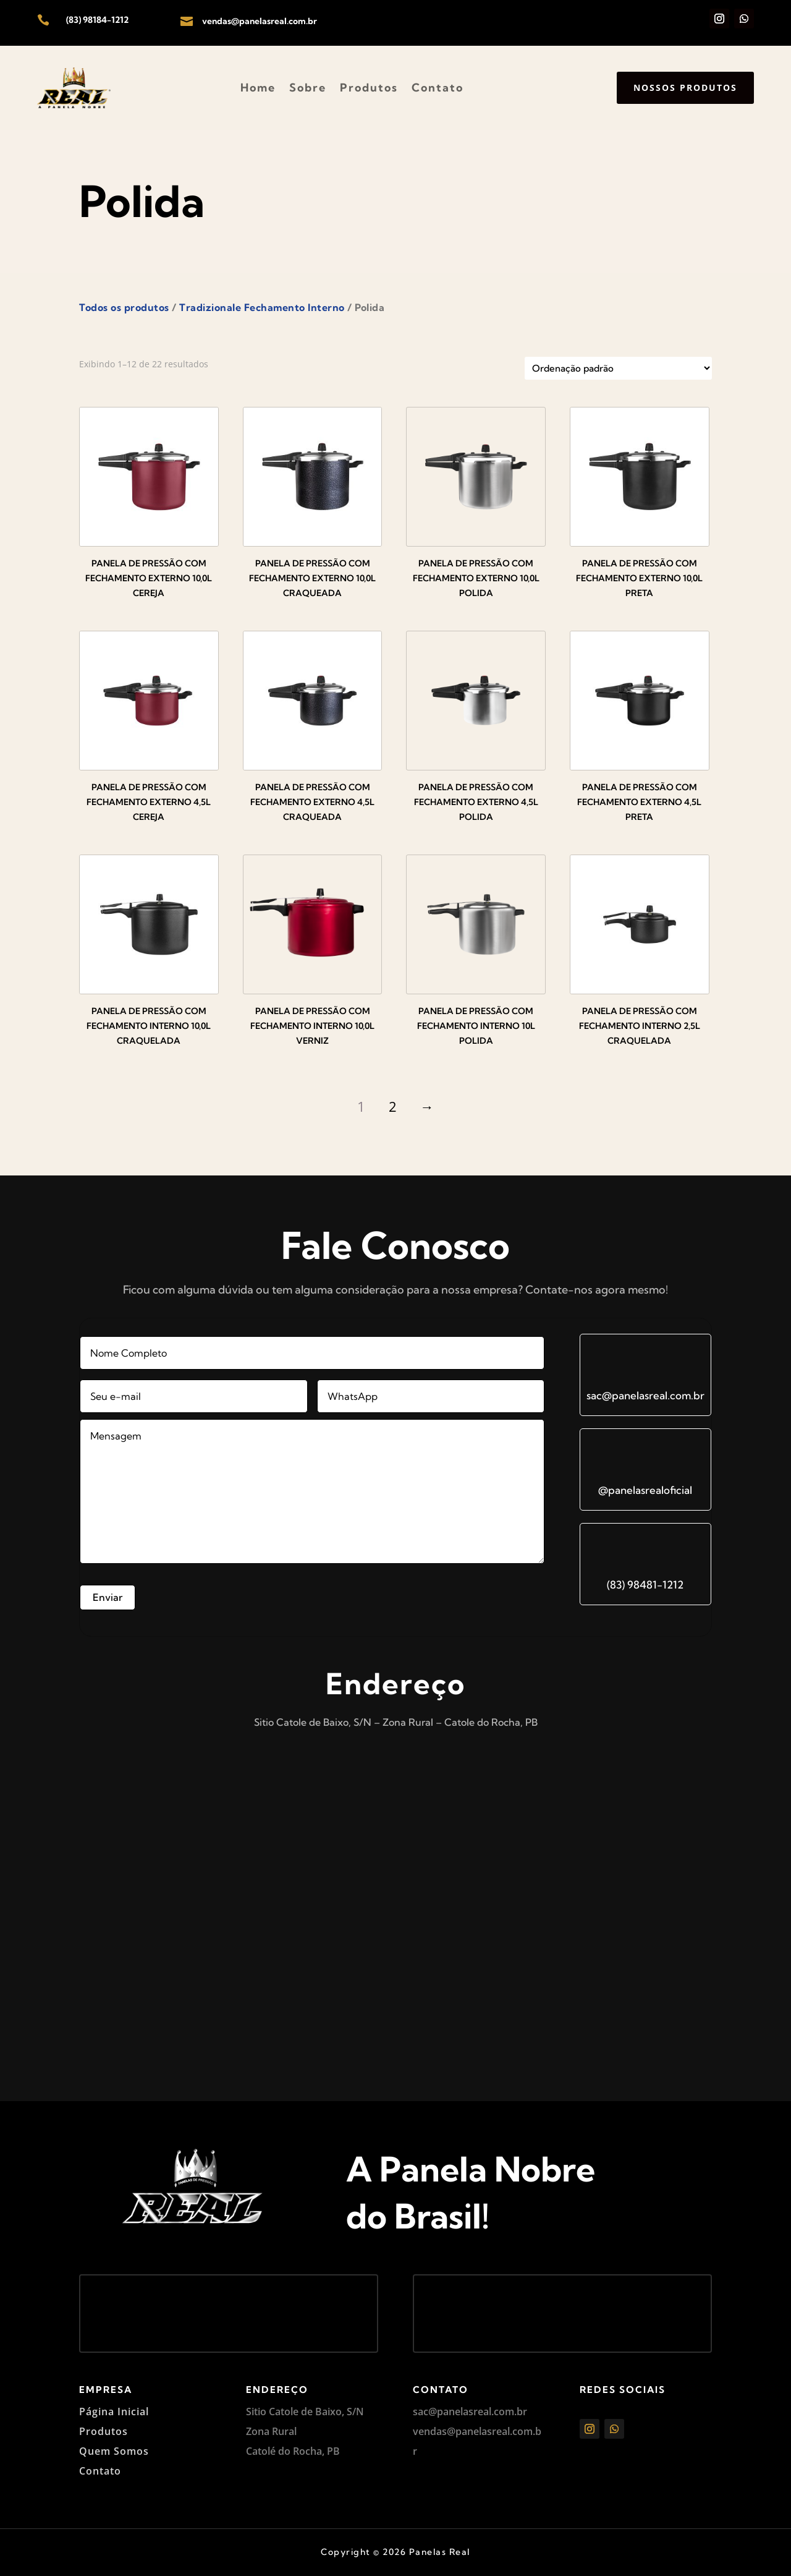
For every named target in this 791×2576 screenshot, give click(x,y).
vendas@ (434, 2431)
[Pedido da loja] (618, 368)
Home (258, 87)
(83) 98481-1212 (645, 1584)
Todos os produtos (124, 307)
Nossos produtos (685, 87)
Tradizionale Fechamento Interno (262, 307)
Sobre (307, 87)
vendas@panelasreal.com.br (259, 21)
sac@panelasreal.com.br (645, 1395)
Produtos (369, 87)
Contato (437, 87)
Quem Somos (114, 2451)
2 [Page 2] (393, 1106)
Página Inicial (114, 2411)
